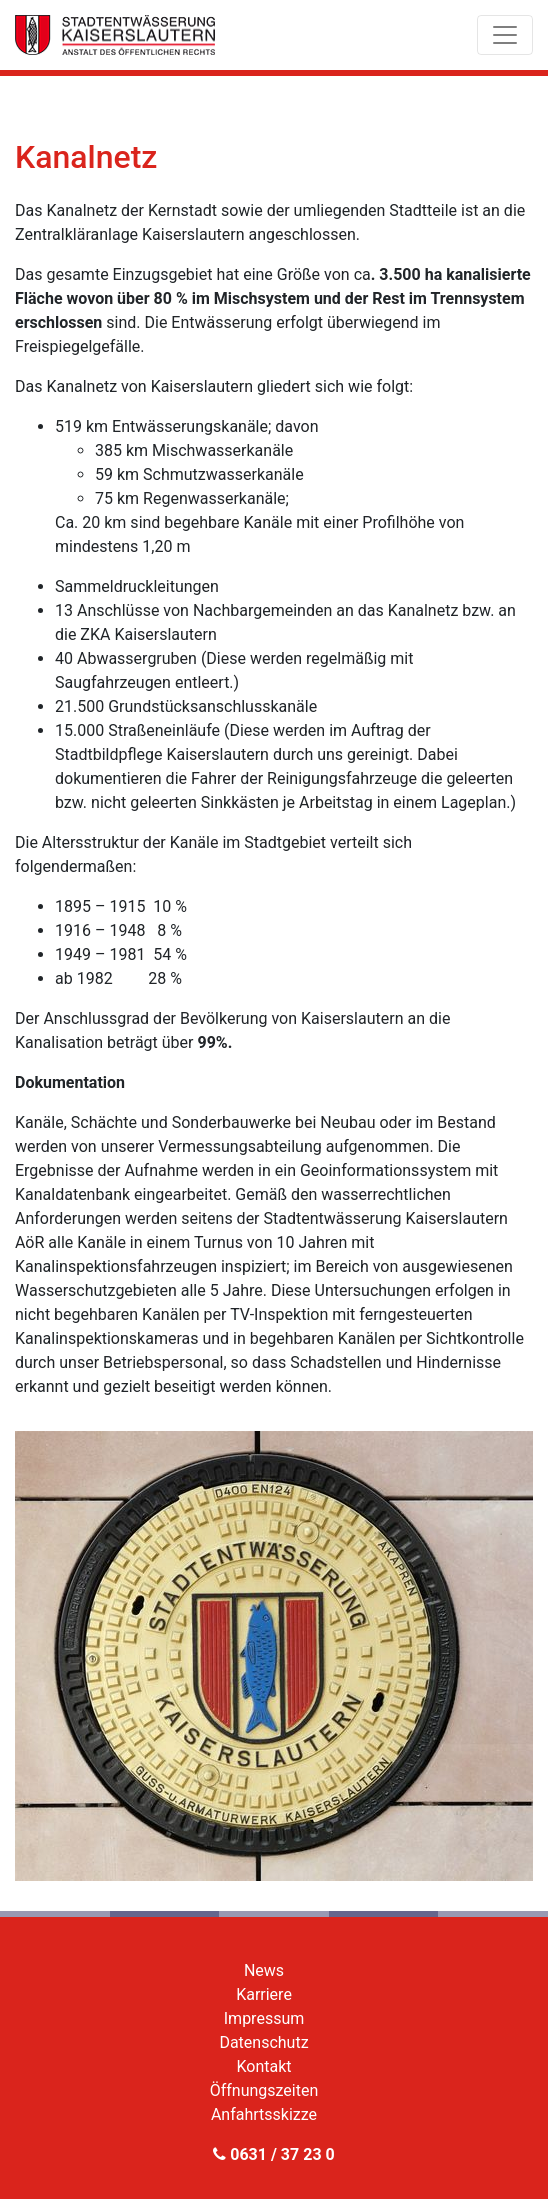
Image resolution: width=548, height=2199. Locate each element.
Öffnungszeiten (264, 2090)
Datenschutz (263, 2042)
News (264, 1970)
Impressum (264, 2018)
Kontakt (263, 2066)
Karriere (264, 1994)
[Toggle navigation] (505, 35)
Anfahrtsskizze (264, 2114)
